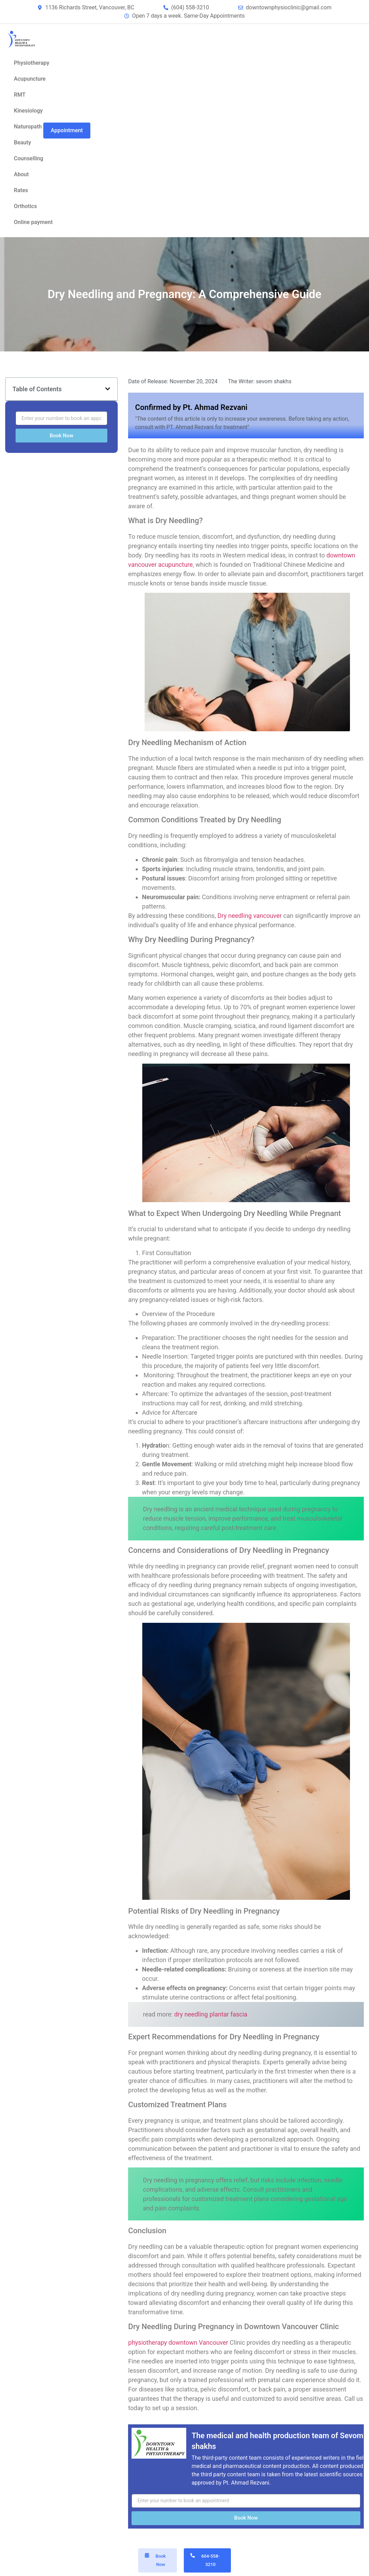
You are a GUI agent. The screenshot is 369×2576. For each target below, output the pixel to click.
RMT (20, 94)
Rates (21, 190)
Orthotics (25, 206)
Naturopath (28, 126)
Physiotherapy (31, 63)
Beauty (22, 142)
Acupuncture (30, 78)
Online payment (33, 222)
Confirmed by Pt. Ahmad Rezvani (191, 407)
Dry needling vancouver (249, 915)
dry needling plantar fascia (210, 2014)
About (21, 174)
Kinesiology (28, 110)
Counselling (28, 158)
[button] (107, 389)
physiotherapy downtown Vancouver (178, 2342)
